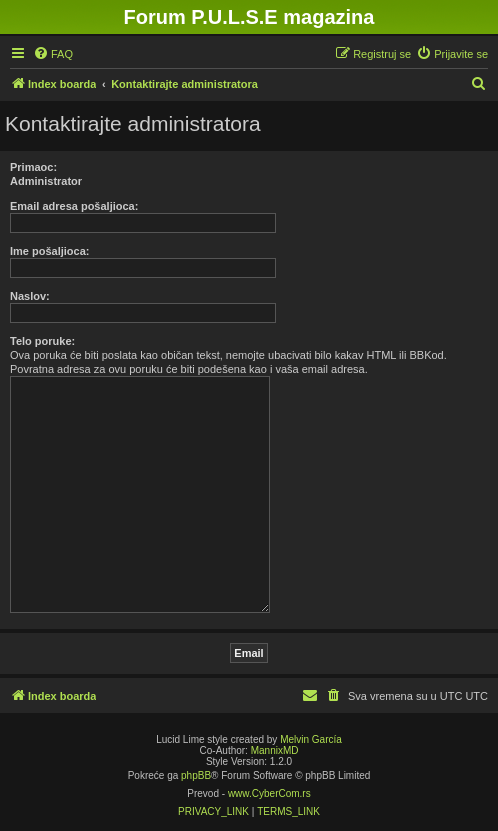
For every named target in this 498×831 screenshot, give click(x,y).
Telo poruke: (42, 341)
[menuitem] (53, 54)
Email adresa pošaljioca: (74, 206)
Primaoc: (33, 167)
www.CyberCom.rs (269, 793)
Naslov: (30, 296)
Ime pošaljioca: (49, 251)
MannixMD (275, 750)
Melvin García (311, 739)
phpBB (196, 775)
